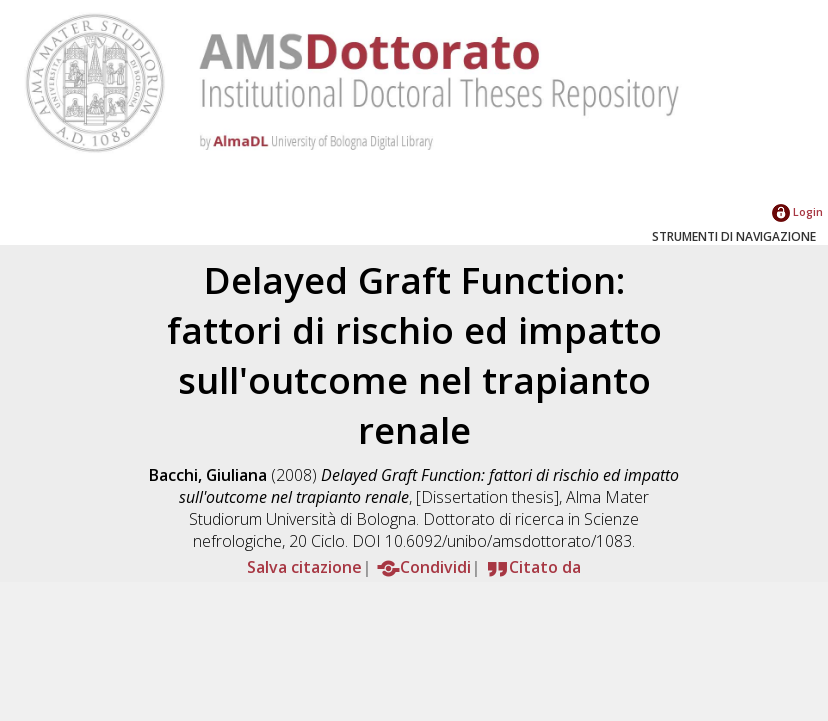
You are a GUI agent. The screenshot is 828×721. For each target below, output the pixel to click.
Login (797, 211)
